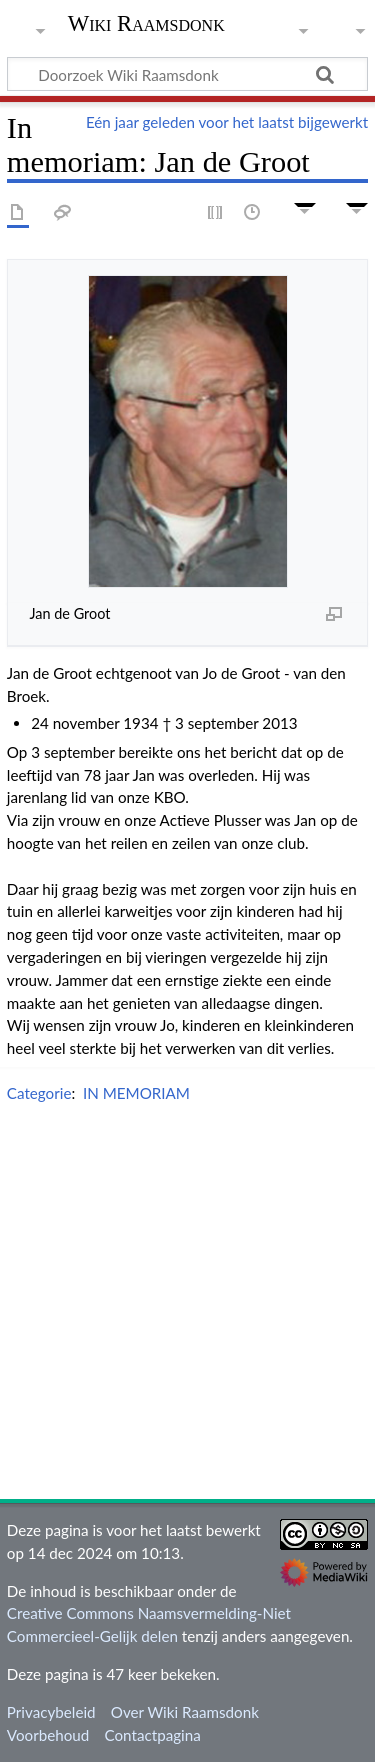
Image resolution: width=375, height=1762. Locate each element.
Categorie (39, 1093)
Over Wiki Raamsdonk (185, 1712)
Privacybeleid (51, 1712)
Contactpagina (153, 1735)
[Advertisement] (187, 1305)
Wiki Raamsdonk (146, 25)
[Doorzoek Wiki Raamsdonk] (187, 74)
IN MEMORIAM (136, 1093)
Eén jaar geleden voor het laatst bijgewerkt (227, 122)
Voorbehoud (48, 1735)
